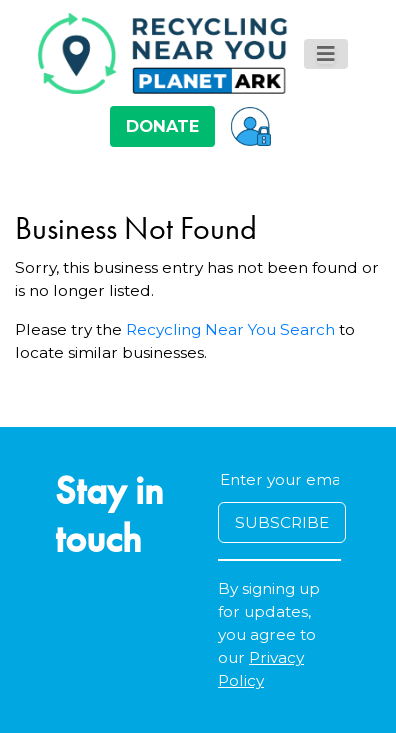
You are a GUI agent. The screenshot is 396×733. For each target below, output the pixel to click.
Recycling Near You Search (230, 329)
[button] (251, 126)
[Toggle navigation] (326, 54)
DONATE (162, 126)
